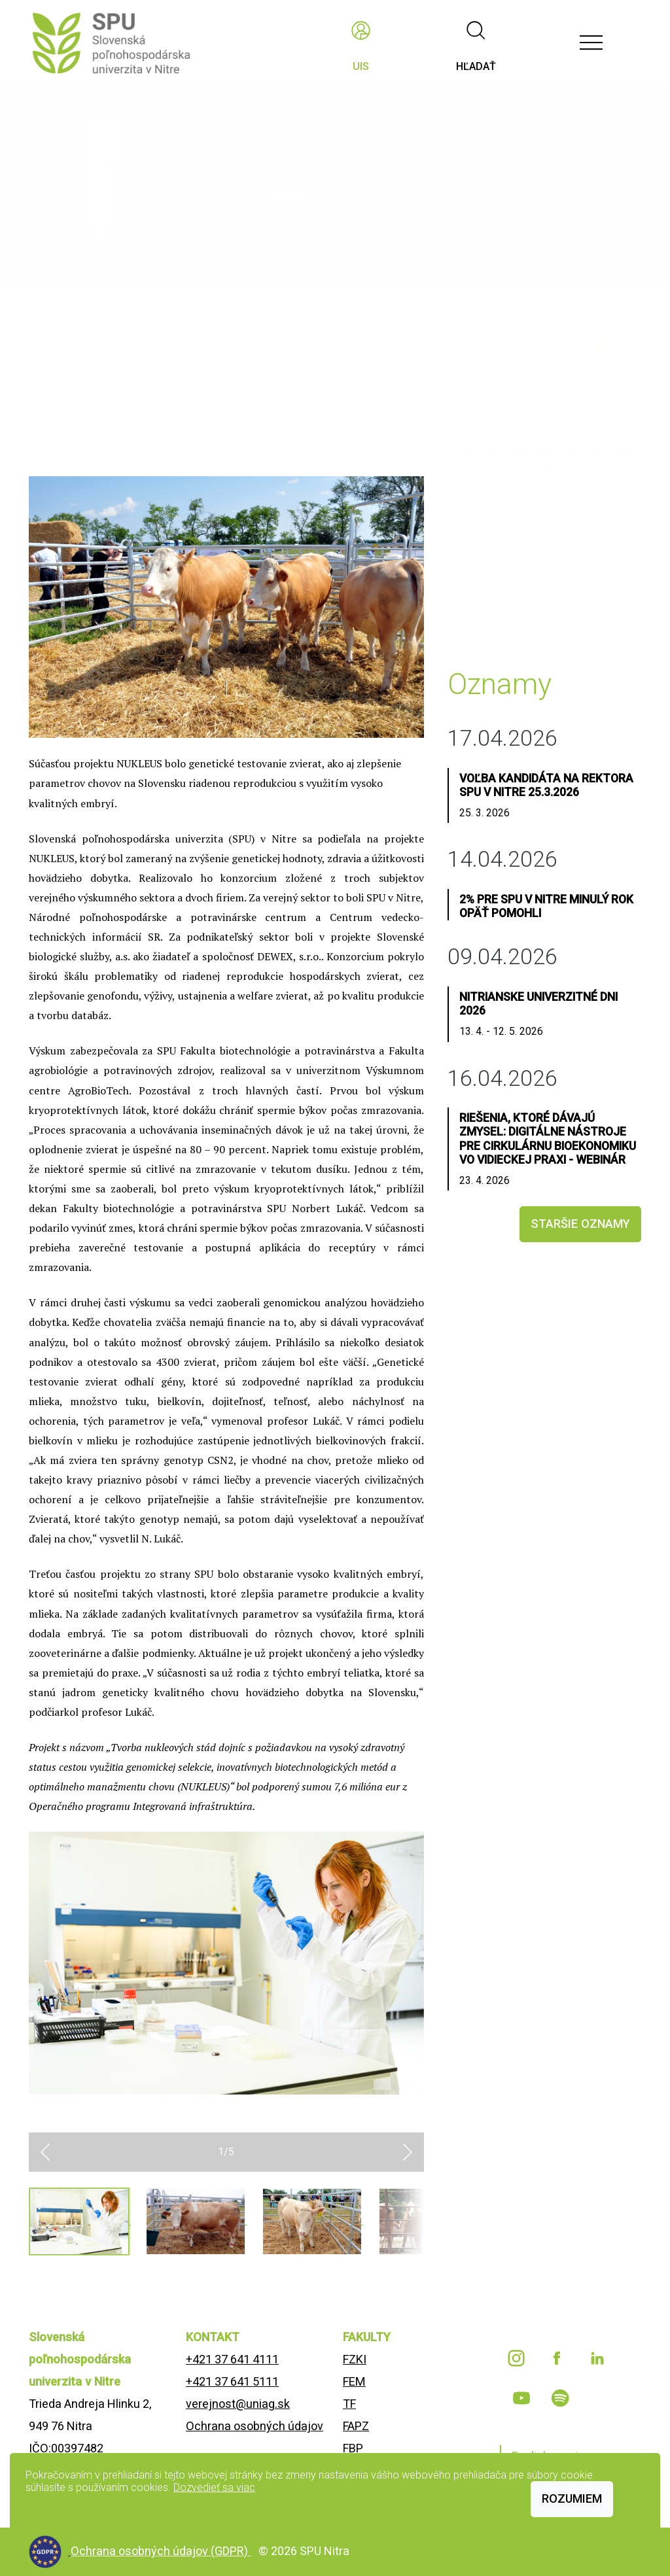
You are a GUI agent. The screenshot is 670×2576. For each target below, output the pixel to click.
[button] (45, 2152)
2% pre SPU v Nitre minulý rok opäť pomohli (546, 906)
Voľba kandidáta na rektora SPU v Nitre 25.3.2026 (546, 785)
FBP (353, 2448)
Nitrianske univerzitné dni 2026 (538, 1003)
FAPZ (356, 2426)
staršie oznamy (580, 1223)
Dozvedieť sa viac (214, 2487)
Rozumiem (572, 2498)
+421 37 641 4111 (232, 2359)
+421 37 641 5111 (232, 2381)
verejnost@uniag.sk (238, 2404)
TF (349, 2404)
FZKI (354, 2359)
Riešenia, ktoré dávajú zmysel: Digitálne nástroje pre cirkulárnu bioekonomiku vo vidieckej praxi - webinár (547, 1138)
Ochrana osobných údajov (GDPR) (161, 2551)
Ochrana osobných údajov (254, 2426)
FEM (354, 2381)
